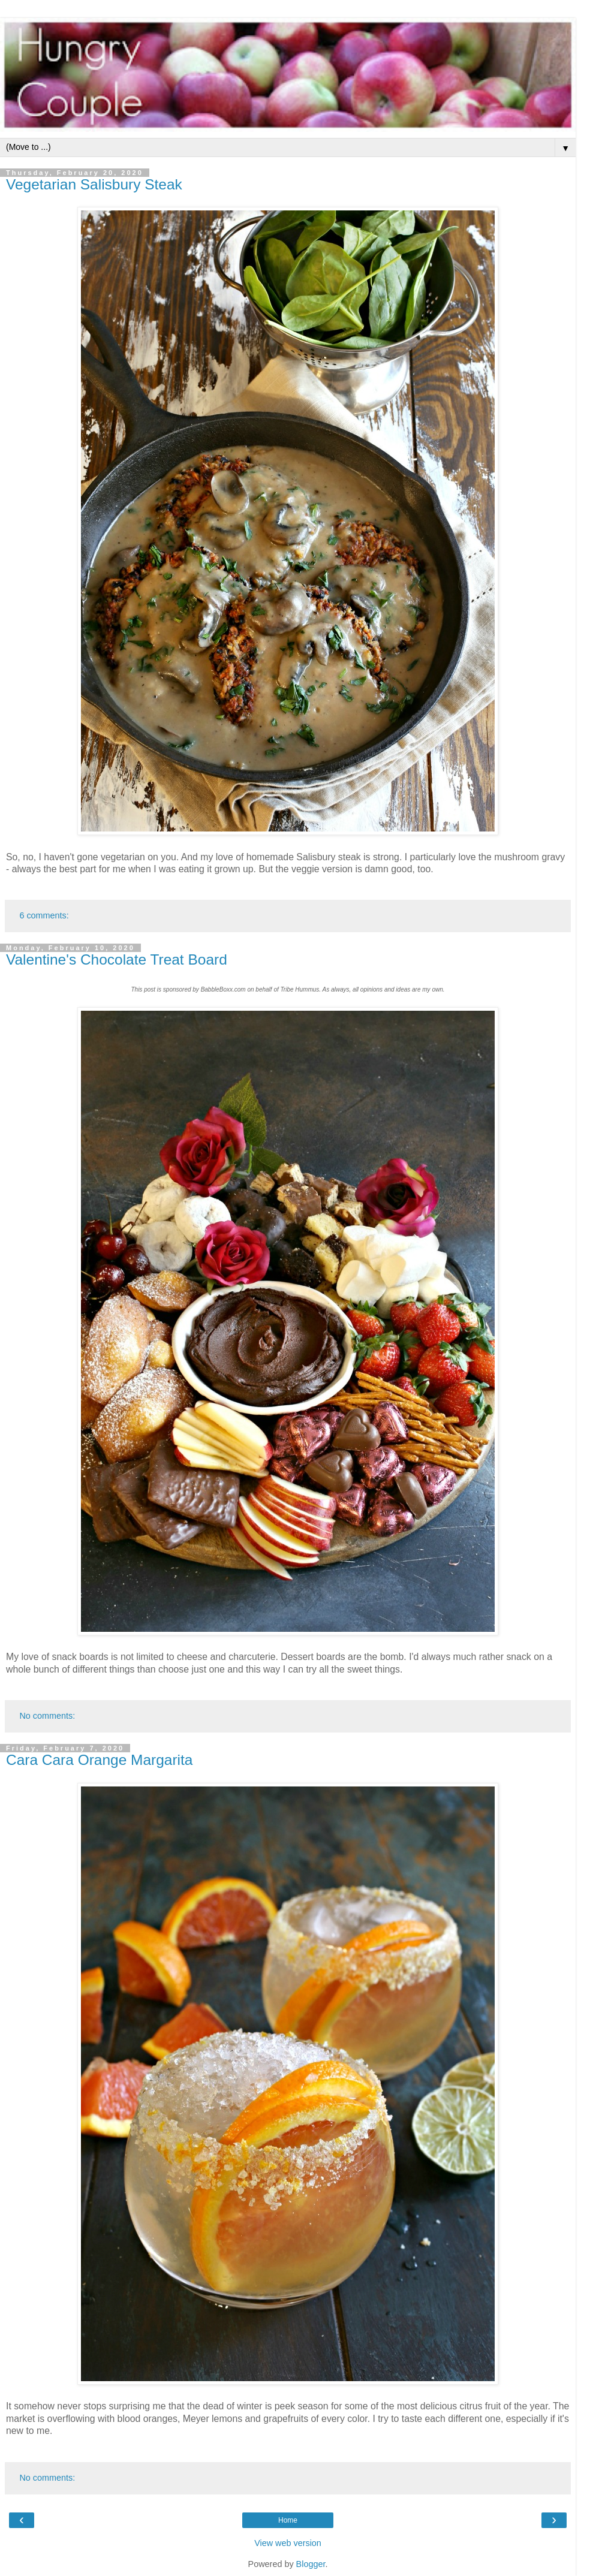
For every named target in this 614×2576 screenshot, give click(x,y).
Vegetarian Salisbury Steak (94, 184)
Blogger (311, 2564)
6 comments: (43, 915)
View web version (287, 2543)
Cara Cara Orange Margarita (99, 1760)
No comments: (47, 1716)
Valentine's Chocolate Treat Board (116, 959)
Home (287, 2520)
